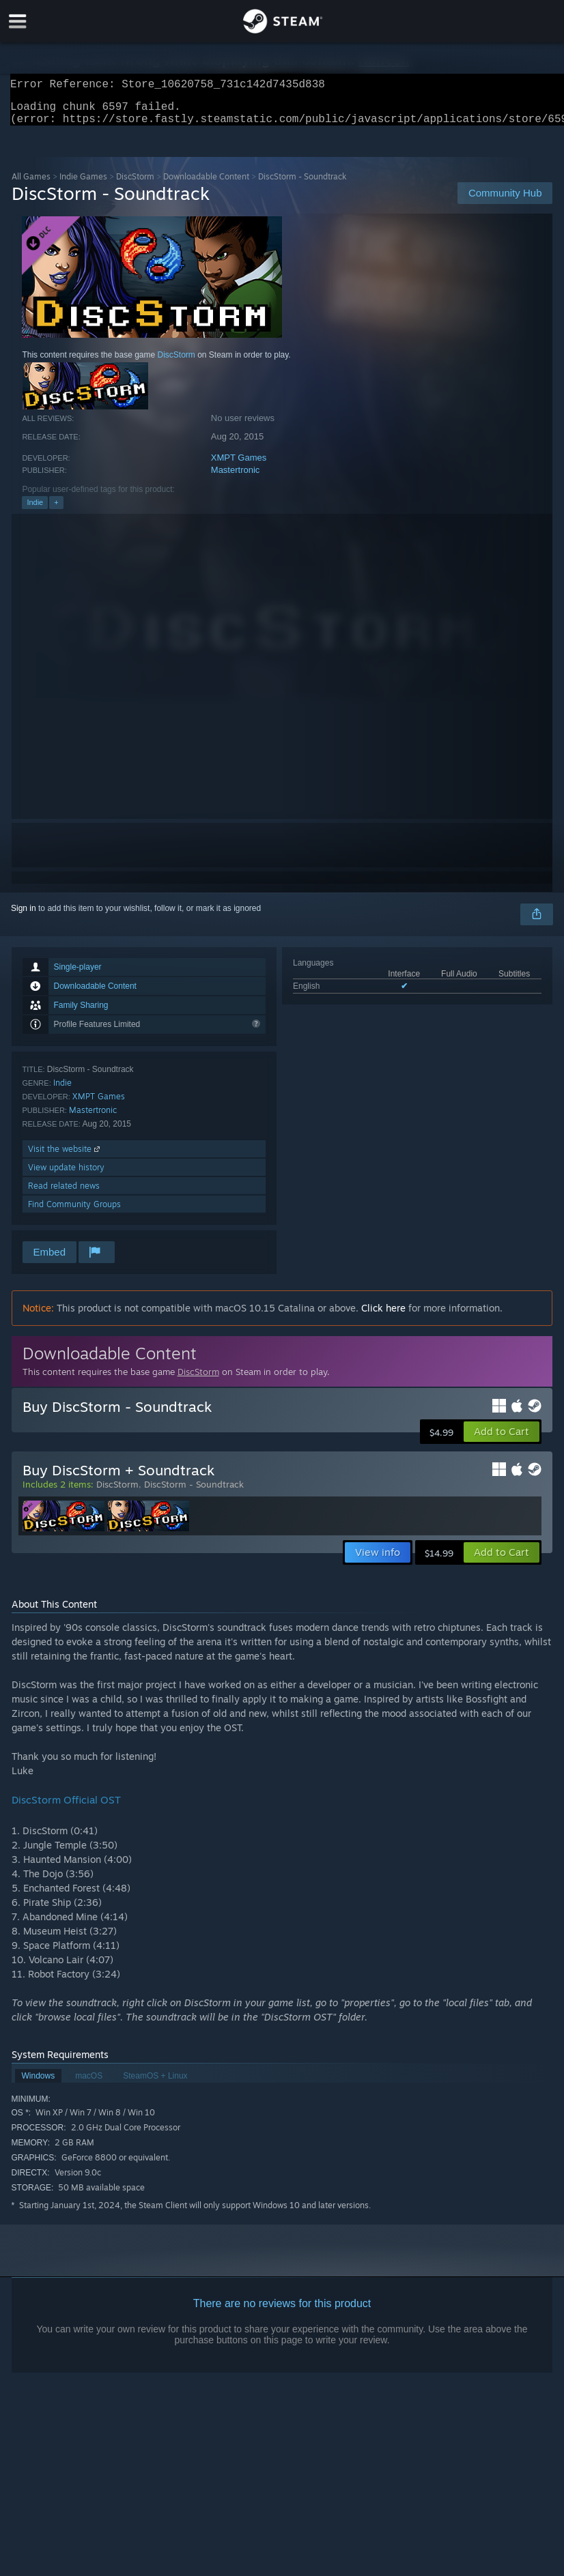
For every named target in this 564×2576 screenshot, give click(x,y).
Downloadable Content (206, 184)
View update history (66, 1175)
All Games (31, 184)
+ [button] (56, 510)
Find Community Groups (74, 1212)
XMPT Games (238, 466)
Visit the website (65, 1157)
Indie (35, 510)
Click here (383, 1316)
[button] (501, 1440)
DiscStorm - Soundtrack (194, 1492)
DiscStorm (135, 184)
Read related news (64, 1194)
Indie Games (83, 184)
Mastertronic (235, 478)
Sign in (23, 916)
